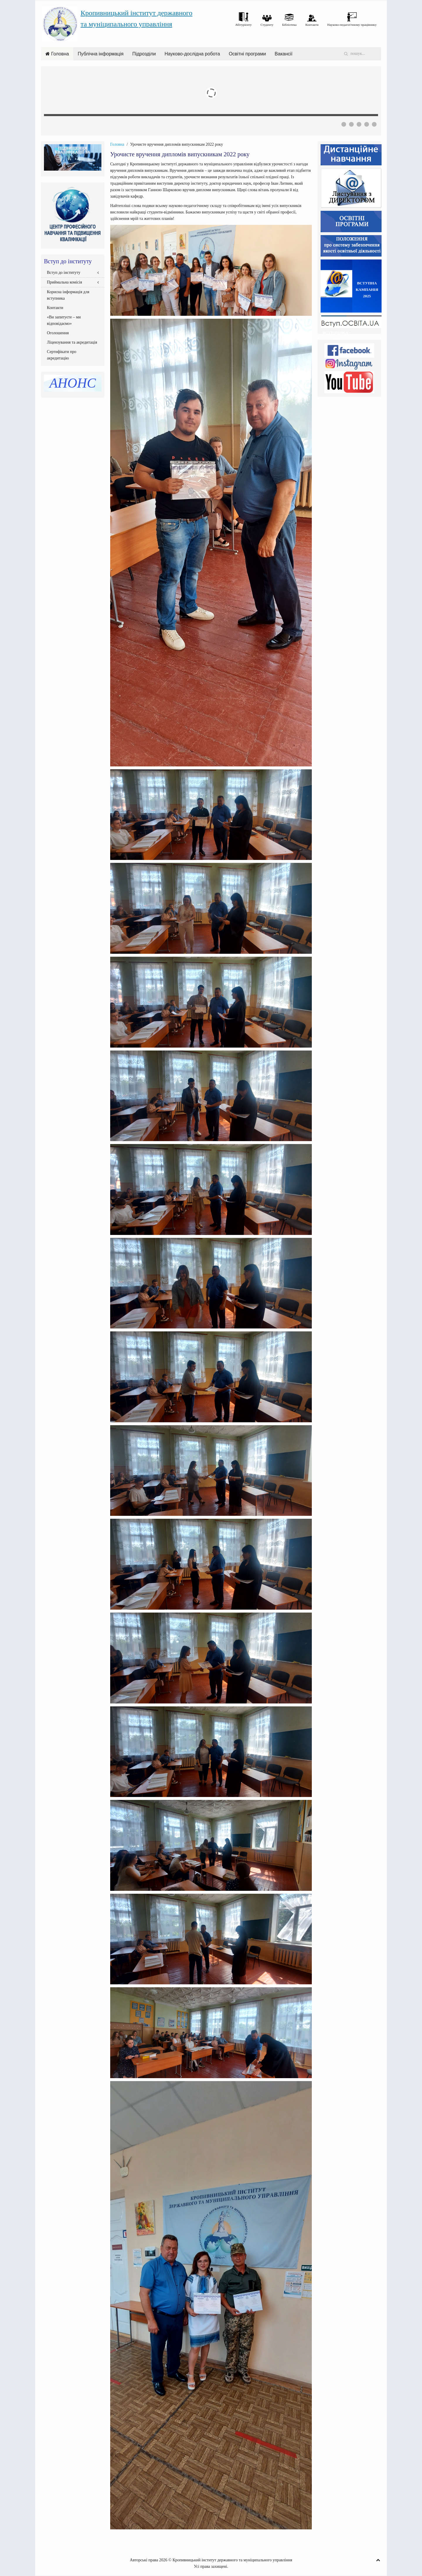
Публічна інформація (100, 53)
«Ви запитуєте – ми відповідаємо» (64, 320)
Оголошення (58, 333)
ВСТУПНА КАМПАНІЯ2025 (367, 289)
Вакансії (283, 53)
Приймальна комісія (64, 282)
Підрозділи (144, 53)
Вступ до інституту (63, 272)
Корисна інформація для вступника (68, 295)
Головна (57, 53)
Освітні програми (247, 53)
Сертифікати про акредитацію (61, 354)
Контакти (55, 308)
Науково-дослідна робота (192, 53)
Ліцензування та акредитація (72, 342)
